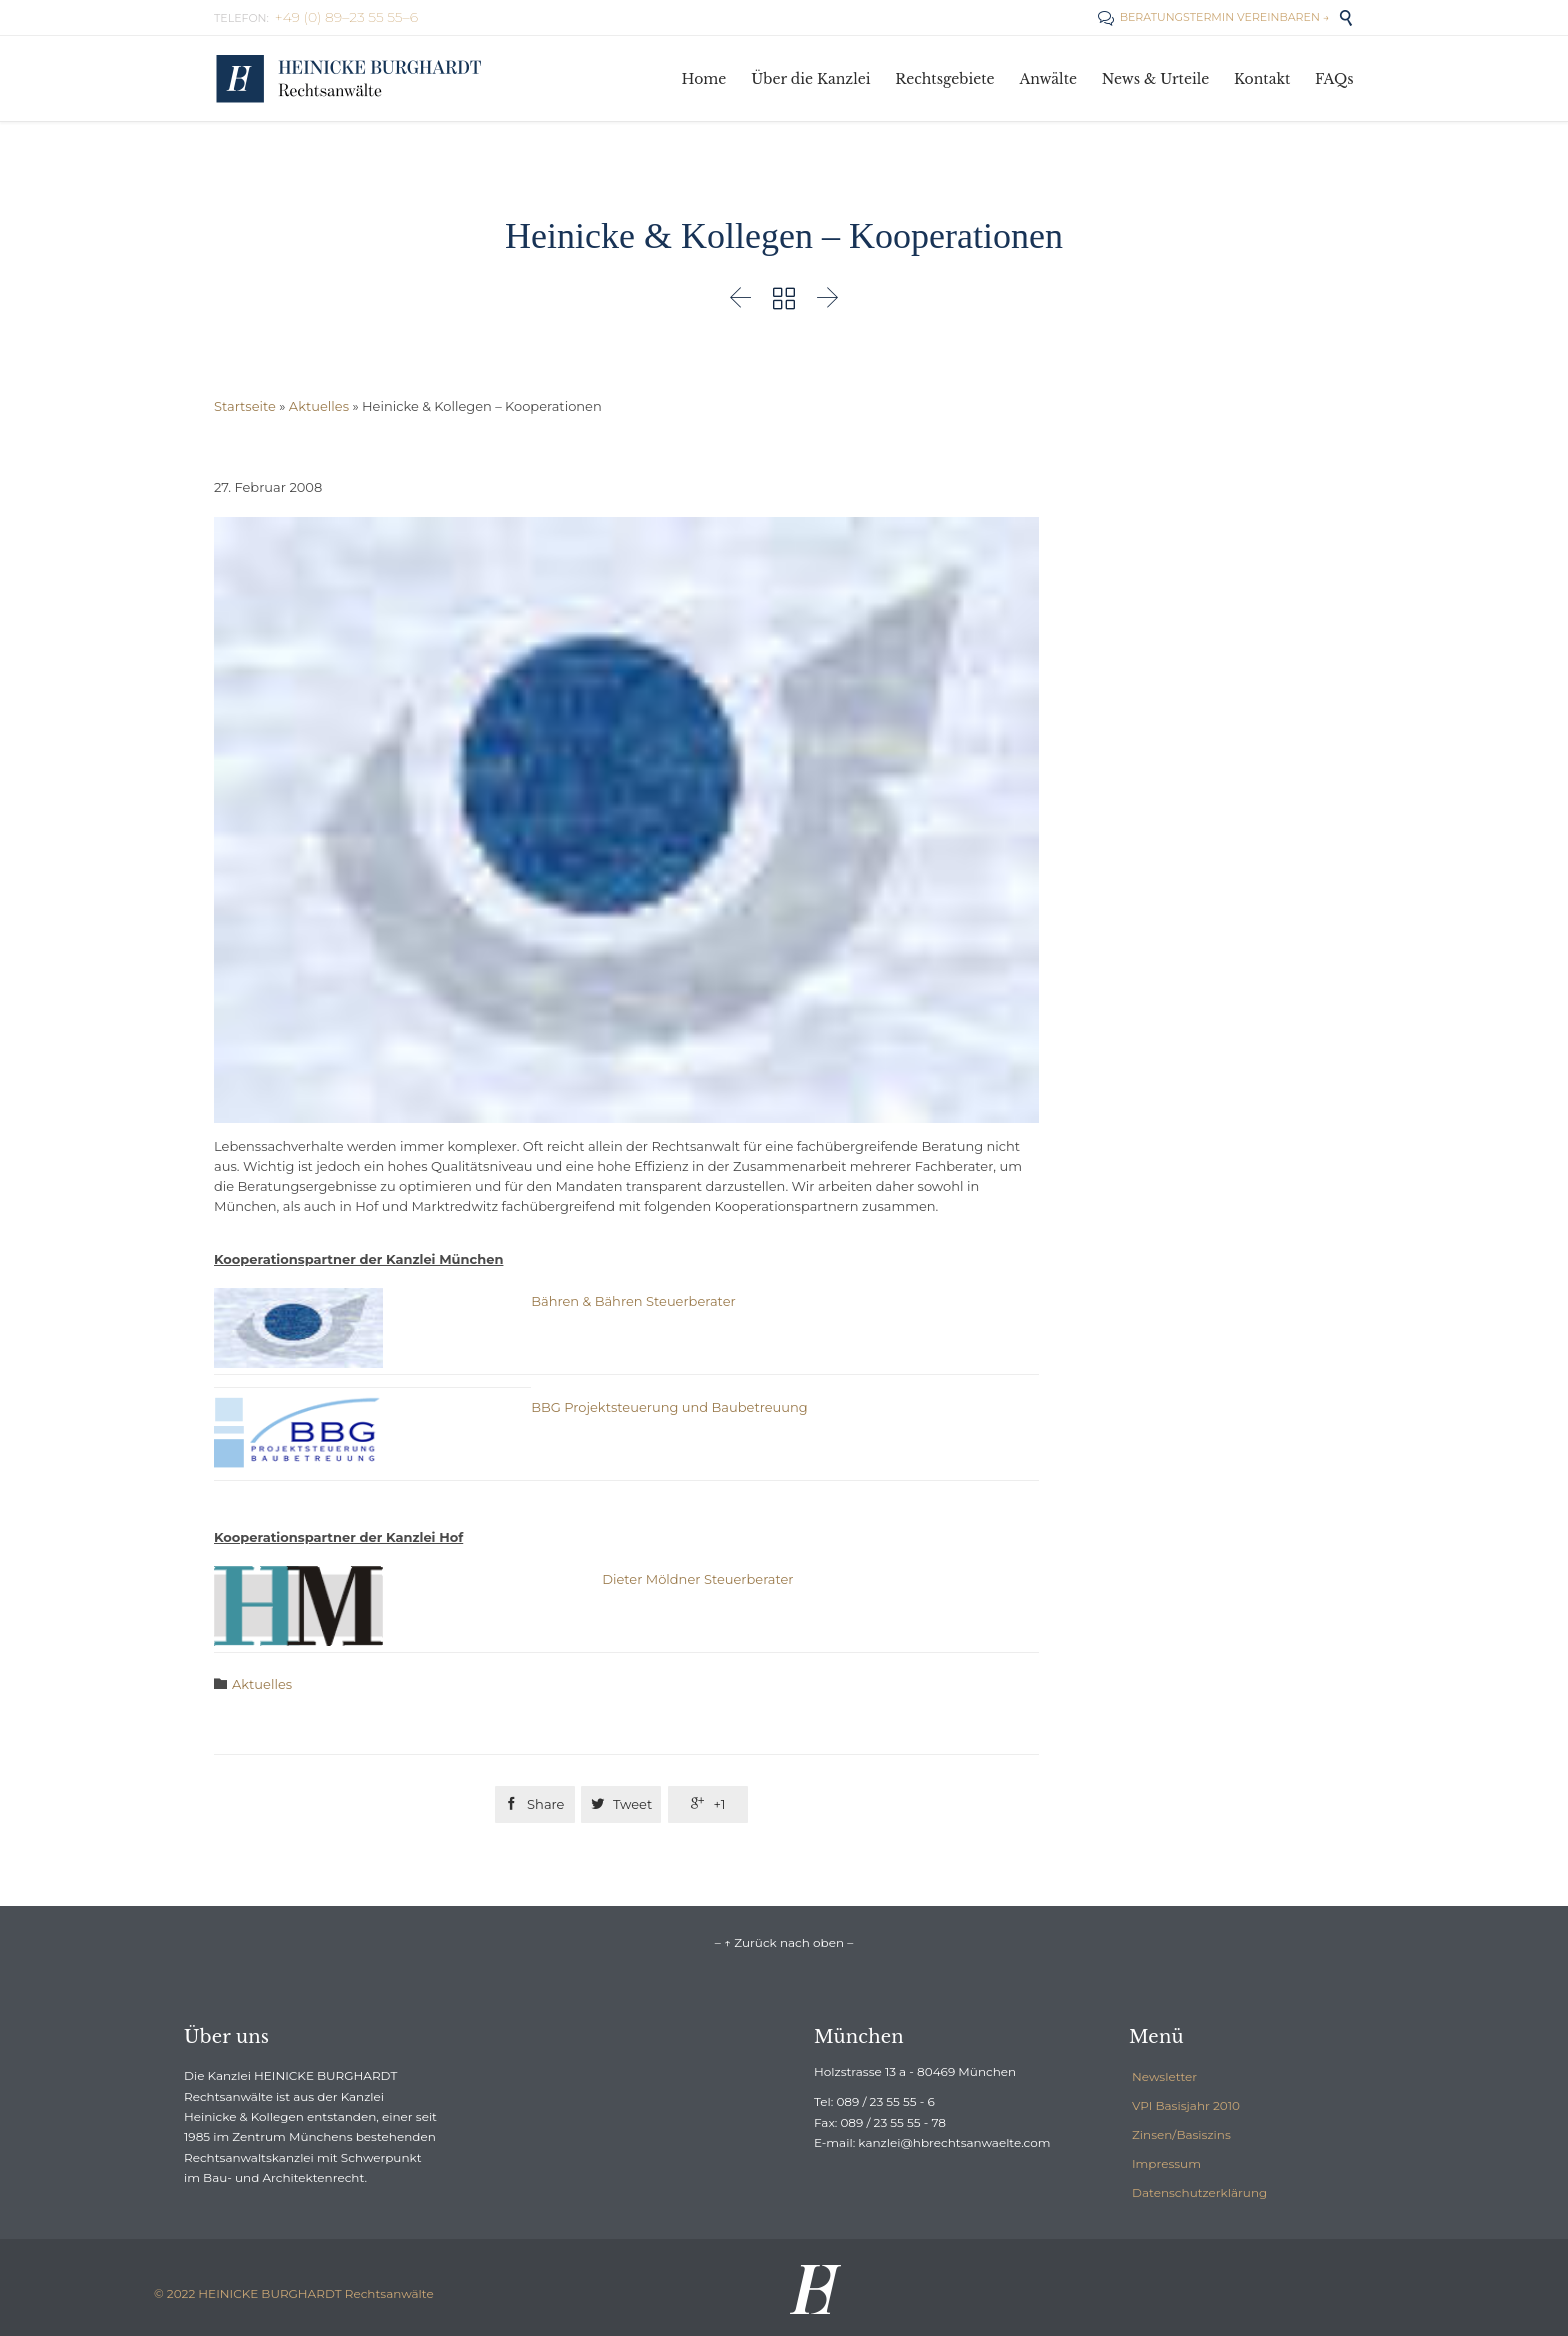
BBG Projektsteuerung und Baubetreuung (669, 1407)
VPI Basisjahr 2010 (1186, 2105)
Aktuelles (319, 406)
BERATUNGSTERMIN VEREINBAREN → (1213, 17)
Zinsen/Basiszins (1181, 2134)
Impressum (1166, 2163)
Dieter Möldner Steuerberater (697, 1579)
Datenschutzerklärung (1199, 2192)
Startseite (245, 406)
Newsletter (1164, 2076)
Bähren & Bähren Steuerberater (633, 1301)
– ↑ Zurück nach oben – (784, 1942)
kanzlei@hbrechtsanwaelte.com (954, 2142)
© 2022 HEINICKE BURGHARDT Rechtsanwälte (294, 2293)
